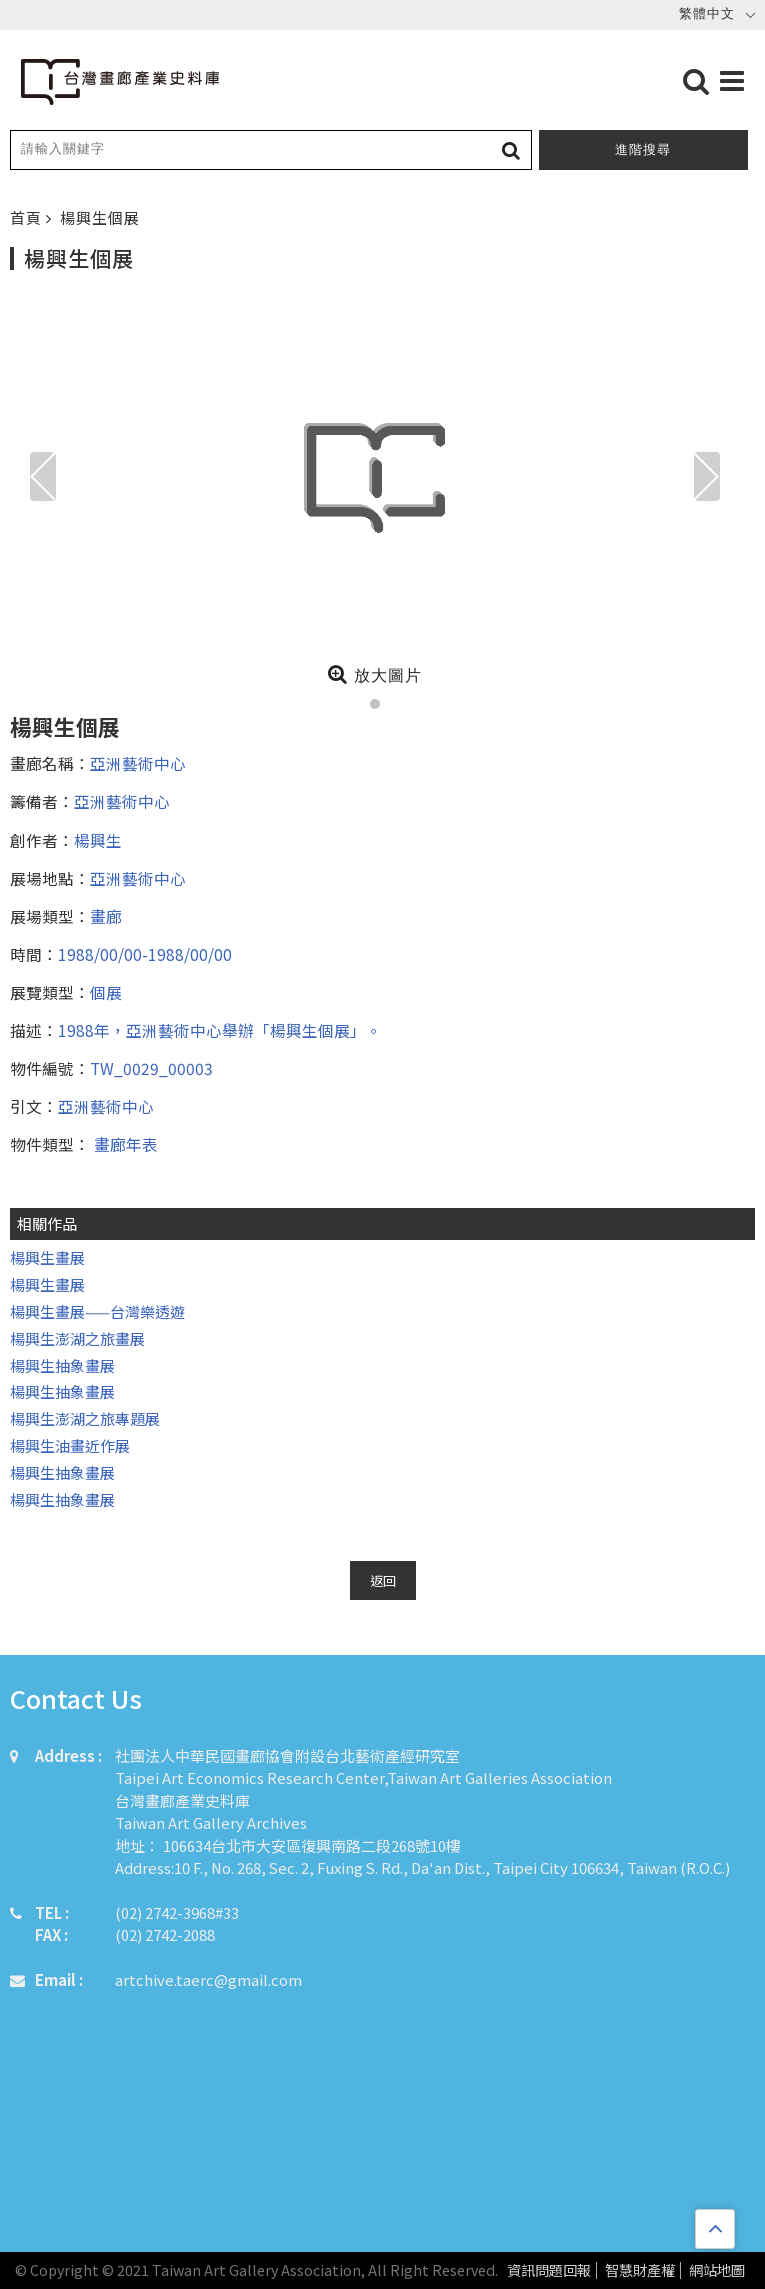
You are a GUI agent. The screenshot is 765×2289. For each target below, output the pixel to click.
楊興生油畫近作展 (70, 1445)
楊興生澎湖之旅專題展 (85, 1418)
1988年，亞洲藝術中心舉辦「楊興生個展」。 (220, 1030)
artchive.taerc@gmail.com (208, 1979)
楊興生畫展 (47, 1257)
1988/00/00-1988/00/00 (145, 954)
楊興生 (98, 840)
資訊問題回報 (549, 2270)
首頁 (28, 217)
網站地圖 (717, 2270)
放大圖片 (374, 674)
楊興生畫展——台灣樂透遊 (97, 1311)
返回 (383, 1580)
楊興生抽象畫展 (62, 1365)
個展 (106, 992)
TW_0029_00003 (151, 1068)
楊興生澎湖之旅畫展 (77, 1338)
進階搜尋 (643, 149)
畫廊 (106, 916)
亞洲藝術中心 (138, 763)
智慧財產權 (640, 2270)
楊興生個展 (100, 217)
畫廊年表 (124, 1144)
